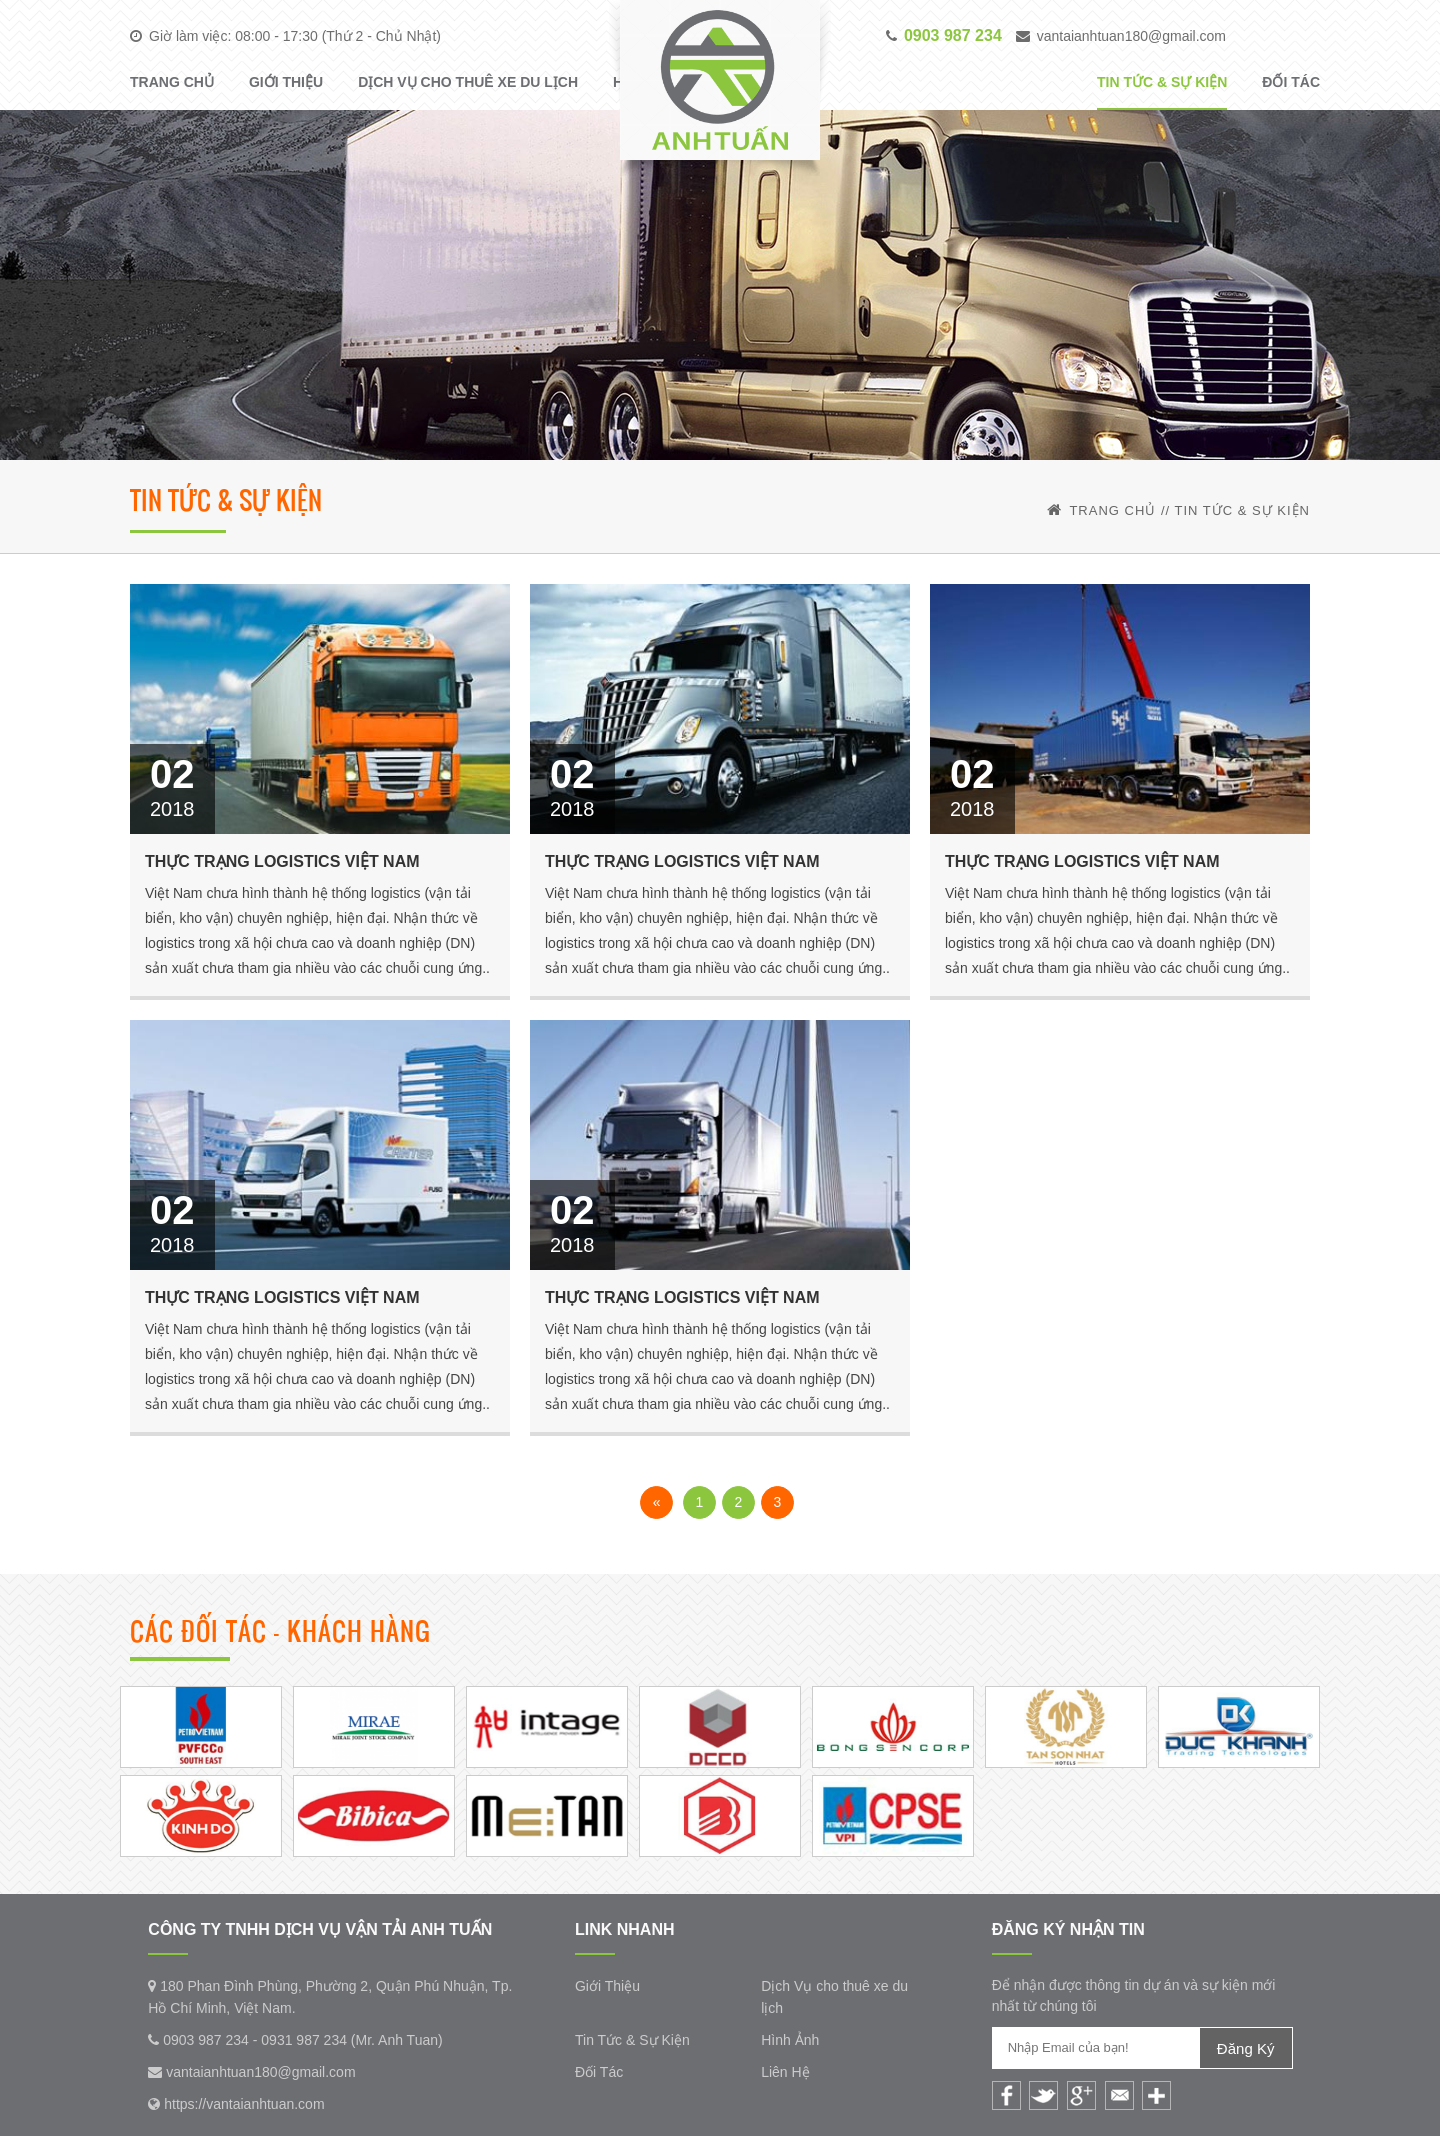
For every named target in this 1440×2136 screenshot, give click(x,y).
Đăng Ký (1246, 2048)
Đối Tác (1291, 82)
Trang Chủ (172, 82)
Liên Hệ (785, 2072)
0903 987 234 (198, 2040)
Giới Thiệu (286, 82)
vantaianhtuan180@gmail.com (1131, 36)
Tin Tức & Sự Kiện (1162, 82)
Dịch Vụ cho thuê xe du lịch (468, 82)
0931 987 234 (304, 2040)
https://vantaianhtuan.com (244, 2104)
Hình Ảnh (790, 2040)
